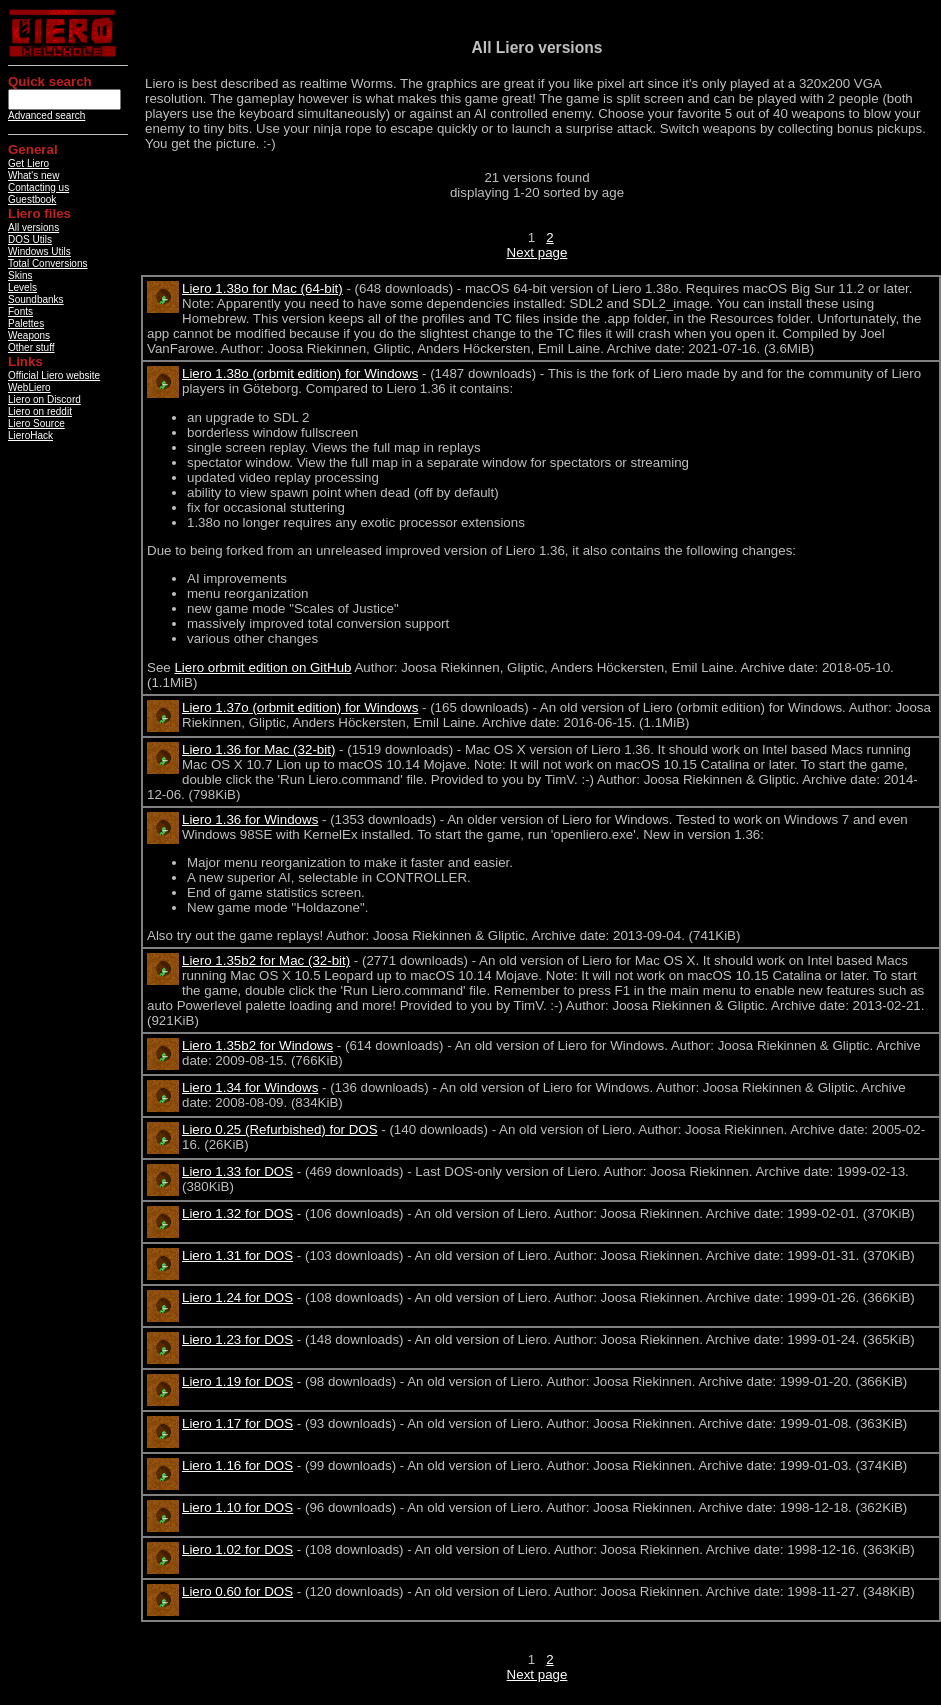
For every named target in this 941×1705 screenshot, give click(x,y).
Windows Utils (39, 251)
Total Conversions (47, 263)
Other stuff (31, 347)
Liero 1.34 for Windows (250, 1087)
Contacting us (38, 187)
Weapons (29, 335)
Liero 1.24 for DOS (237, 1297)
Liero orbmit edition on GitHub (262, 667)
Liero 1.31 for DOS (237, 1255)
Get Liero (28, 163)
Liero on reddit (40, 411)
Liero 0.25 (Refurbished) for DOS (280, 1129)
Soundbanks (36, 299)
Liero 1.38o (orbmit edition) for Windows (300, 373)
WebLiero (29, 387)
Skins (20, 275)
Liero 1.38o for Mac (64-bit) (262, 288)
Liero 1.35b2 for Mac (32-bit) (266, 960)
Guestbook (32, 199)
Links (25, 361)
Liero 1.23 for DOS (237, 1339)
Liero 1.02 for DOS (237, 1549)
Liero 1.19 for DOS (237, 1381)
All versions (33, 227)
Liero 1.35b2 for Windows (257, 1045)
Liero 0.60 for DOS (237, 1591)
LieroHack (30, 435)
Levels (22, 287)
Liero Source (36, 423)
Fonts (20, 311)
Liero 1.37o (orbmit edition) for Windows (300, 707)
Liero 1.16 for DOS (237, 1465)
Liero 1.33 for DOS (237, 1171)
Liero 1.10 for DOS (237, 1507)
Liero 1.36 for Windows (250, 819)
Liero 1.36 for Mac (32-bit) (258, 749)
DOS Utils (30, 239)
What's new (33, 175)
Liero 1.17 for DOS (237, 1423)
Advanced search (46, 115)
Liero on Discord (44, 399)
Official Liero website (54, 375)
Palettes (26, 323)
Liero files (39, 213)
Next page (537, 252)
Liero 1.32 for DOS (237, 1213)
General (33, 149)
